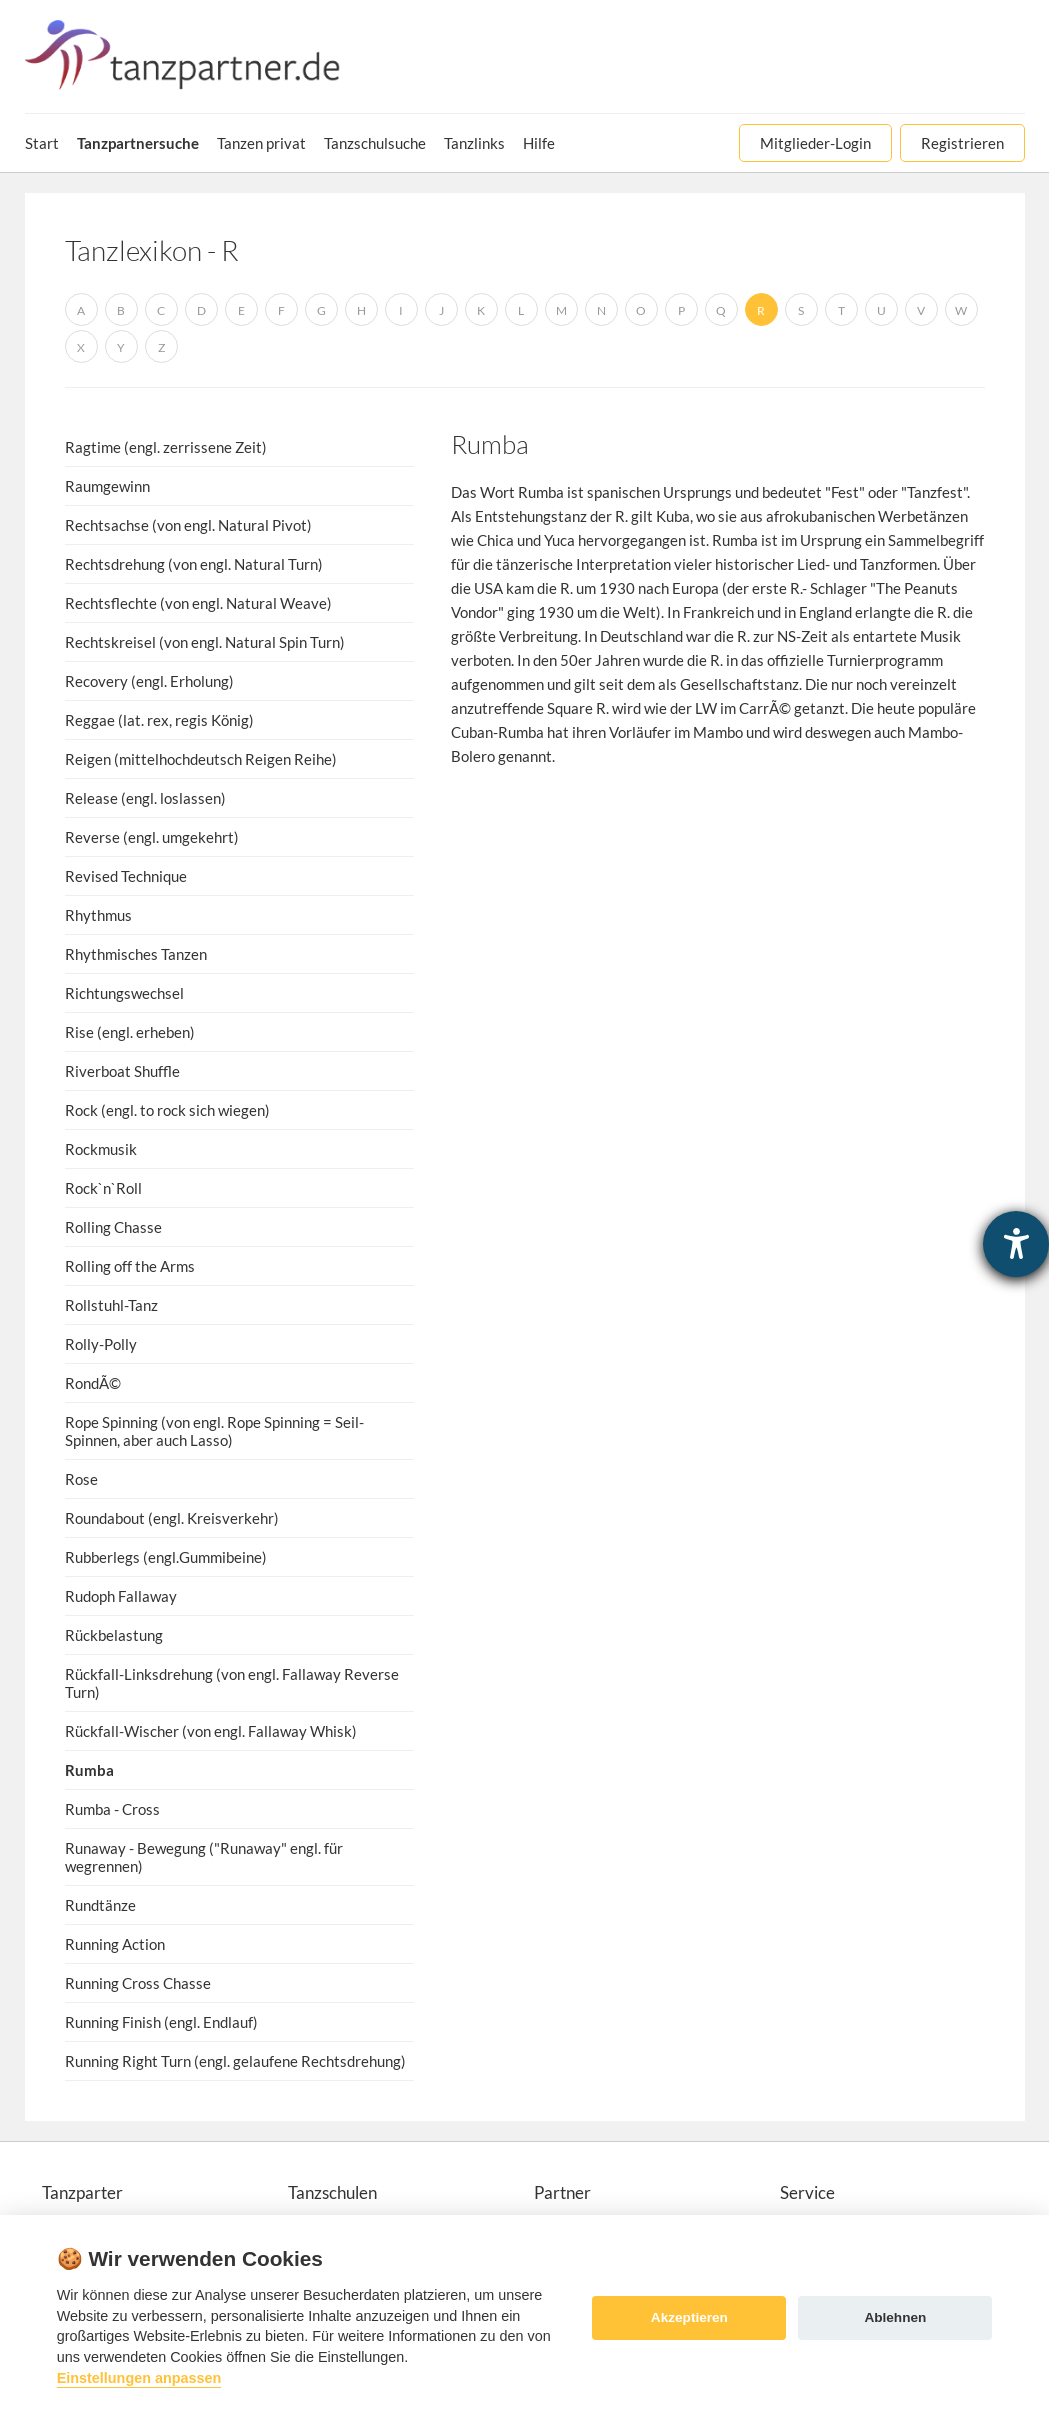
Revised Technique (126, 876)
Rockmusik (101, 1149)
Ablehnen (895, 2317)
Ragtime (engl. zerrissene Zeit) (166, 447)
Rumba (89, 1770)
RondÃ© (93, 1383)
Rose (81, 1479)
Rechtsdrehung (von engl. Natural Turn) (194, 564)
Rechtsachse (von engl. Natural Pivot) (188, 525)
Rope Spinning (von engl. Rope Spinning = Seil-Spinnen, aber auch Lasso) (214, 1431)
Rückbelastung (114, 1635)
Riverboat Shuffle (122, 1071)
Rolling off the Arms (130, 1266)
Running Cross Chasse (138, 1983)
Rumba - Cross (112, 1809)
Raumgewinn (107, 486)
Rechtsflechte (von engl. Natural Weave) (198, 603)
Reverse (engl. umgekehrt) (152, 837)
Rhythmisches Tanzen (136, 954)
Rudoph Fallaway (121, 1596)
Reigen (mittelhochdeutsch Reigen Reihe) (201, 759)
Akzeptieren (689, 2317)
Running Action (115, 1944)
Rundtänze (100, 1905)
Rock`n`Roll (103, 1188)
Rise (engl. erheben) (130, 1032)
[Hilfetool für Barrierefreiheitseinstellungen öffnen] (1016, 1244)
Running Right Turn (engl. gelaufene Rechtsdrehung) (235, 2061)
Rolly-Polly (101, 1344)
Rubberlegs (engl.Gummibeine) (166, 1557)
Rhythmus (98, 915)
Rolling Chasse (113, 1227)
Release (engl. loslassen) (145, 798)
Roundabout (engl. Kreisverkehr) (172, 1518)
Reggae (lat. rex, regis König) (159, 720)
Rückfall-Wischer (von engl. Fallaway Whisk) (211, 1731)
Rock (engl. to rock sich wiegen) (167, 1110)
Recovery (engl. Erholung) (149, 681)
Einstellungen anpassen (139, 2378)
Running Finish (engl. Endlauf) (161, 2022)
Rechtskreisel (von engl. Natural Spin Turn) (205, 642)
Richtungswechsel (124, 993)
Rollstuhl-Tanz (111, 1305)
